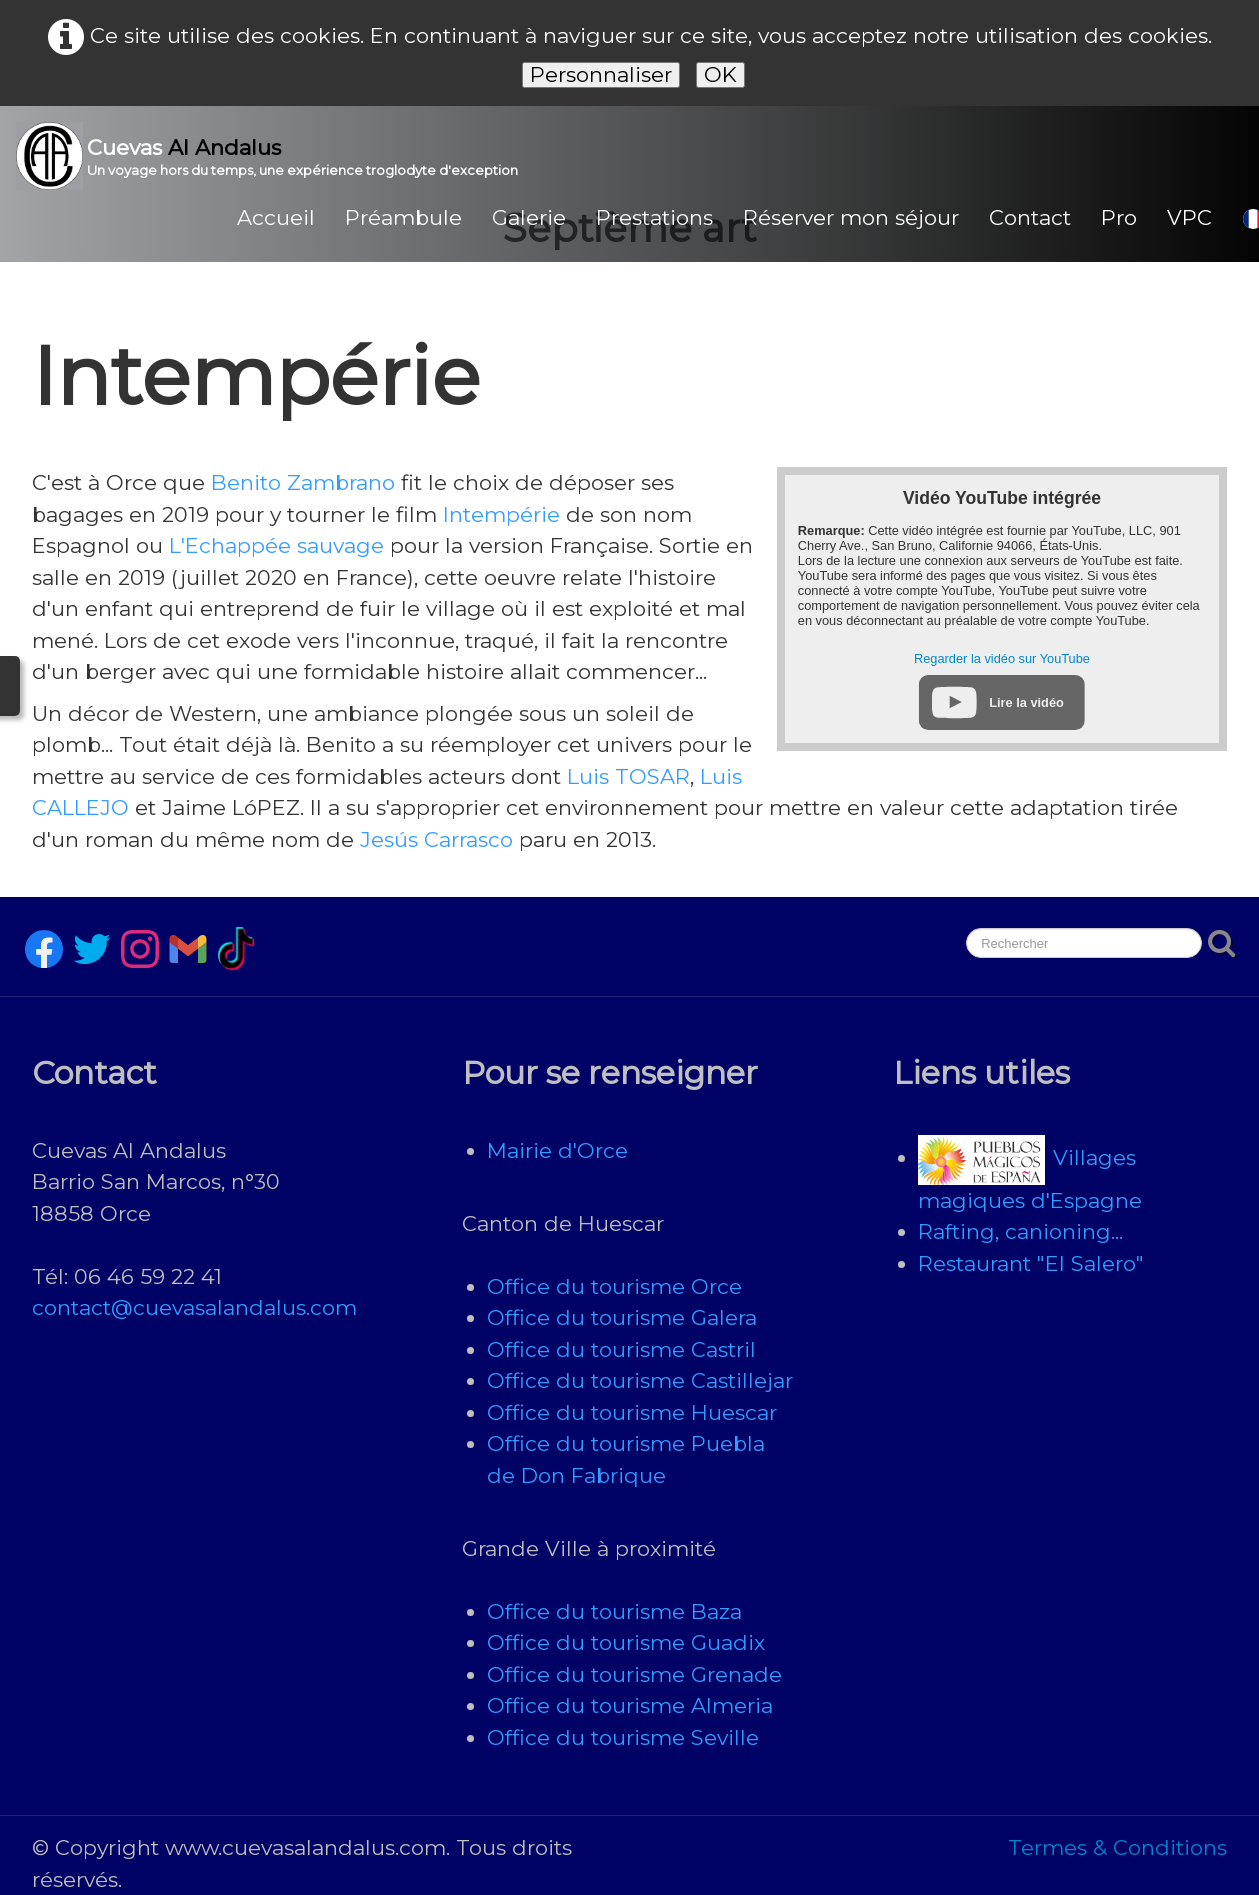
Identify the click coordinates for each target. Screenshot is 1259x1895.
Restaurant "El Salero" (1031, 1263)
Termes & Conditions (1117, 1847)
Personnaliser (601, 74)
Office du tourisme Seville (623, 1737)
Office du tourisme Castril (621, 1349)
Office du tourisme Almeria (630, 1705)
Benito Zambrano (303, 482)
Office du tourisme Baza (614, 1611)
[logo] (274, 156)
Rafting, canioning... (1020, 1231)
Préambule (403, 217)
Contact (1030, 217)
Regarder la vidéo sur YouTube (1002, 658)
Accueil (276, 217)
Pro (1119, 217)
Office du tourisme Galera (622, 1317)
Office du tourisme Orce (614, 1286)
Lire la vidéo (1026, 702)
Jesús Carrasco (436, 839)
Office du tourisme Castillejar (640, 1380)
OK (720, 74)
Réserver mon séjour (851, 217)
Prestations (654, 217)
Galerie (529, 217)
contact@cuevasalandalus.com (194, 1307)
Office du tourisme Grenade (634, 1674)
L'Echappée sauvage (276, 545)
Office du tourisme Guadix (626, 1642)
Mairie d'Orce (557, 1150)
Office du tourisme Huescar (632, 1412)
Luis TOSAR (628, 776)
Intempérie (501, 514)
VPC (1189, 217)
